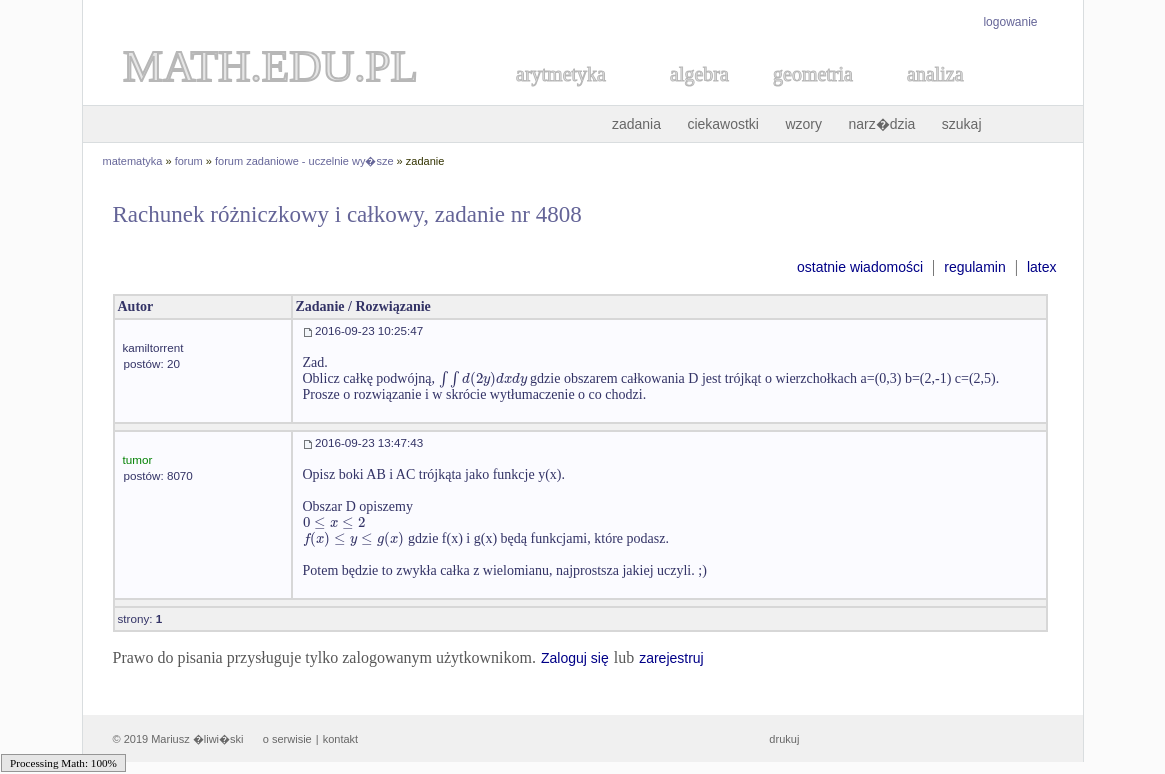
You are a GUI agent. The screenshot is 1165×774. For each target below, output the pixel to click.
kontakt (340, 739)
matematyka (133, 161)
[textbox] (483, 378)
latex (1042, 267)
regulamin (974, 267)
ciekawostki (723, 124)
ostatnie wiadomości (860, 267)
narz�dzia (881, 124)
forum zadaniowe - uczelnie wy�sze (304, 161)
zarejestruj (671, 658)
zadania (636, 124)
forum (189, 161)
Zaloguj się (575, 658)
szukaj (962, 124)
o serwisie (287, 739)
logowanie (1010, 22)
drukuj (784, 739)
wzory (803, 124)
